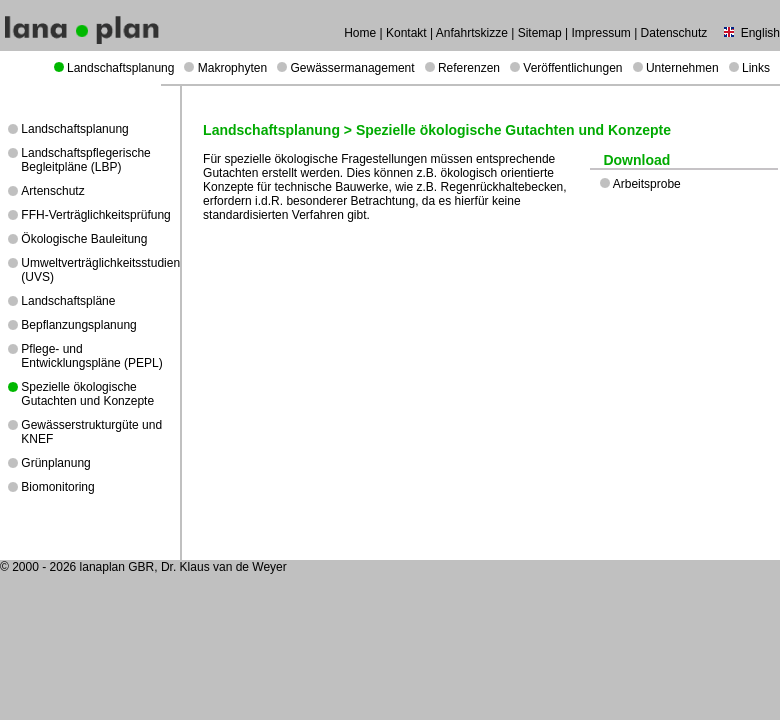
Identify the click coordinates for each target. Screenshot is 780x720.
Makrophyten (232, 68)
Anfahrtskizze (472, 33)
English (760, 33)
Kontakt (406, 33)
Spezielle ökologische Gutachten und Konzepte (87, 394)
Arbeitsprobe (647, 184)
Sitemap (540, 33)
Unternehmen (682, 68)
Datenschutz (674, 33)
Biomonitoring (57, 487)
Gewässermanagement (353, 68)
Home (360, 33)
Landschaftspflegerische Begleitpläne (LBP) (85, 160)
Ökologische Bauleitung (84, 239)
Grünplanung (55, 463)
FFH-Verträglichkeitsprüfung (95, 215)
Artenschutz (52, 191)
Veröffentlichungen (572, 68)
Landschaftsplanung (120, 68)
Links (756, 68)
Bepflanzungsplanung (78, 325)
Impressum (600, 33)
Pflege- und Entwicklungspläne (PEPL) (91, 356)
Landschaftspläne (68, 301)
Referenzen (469, 68)
